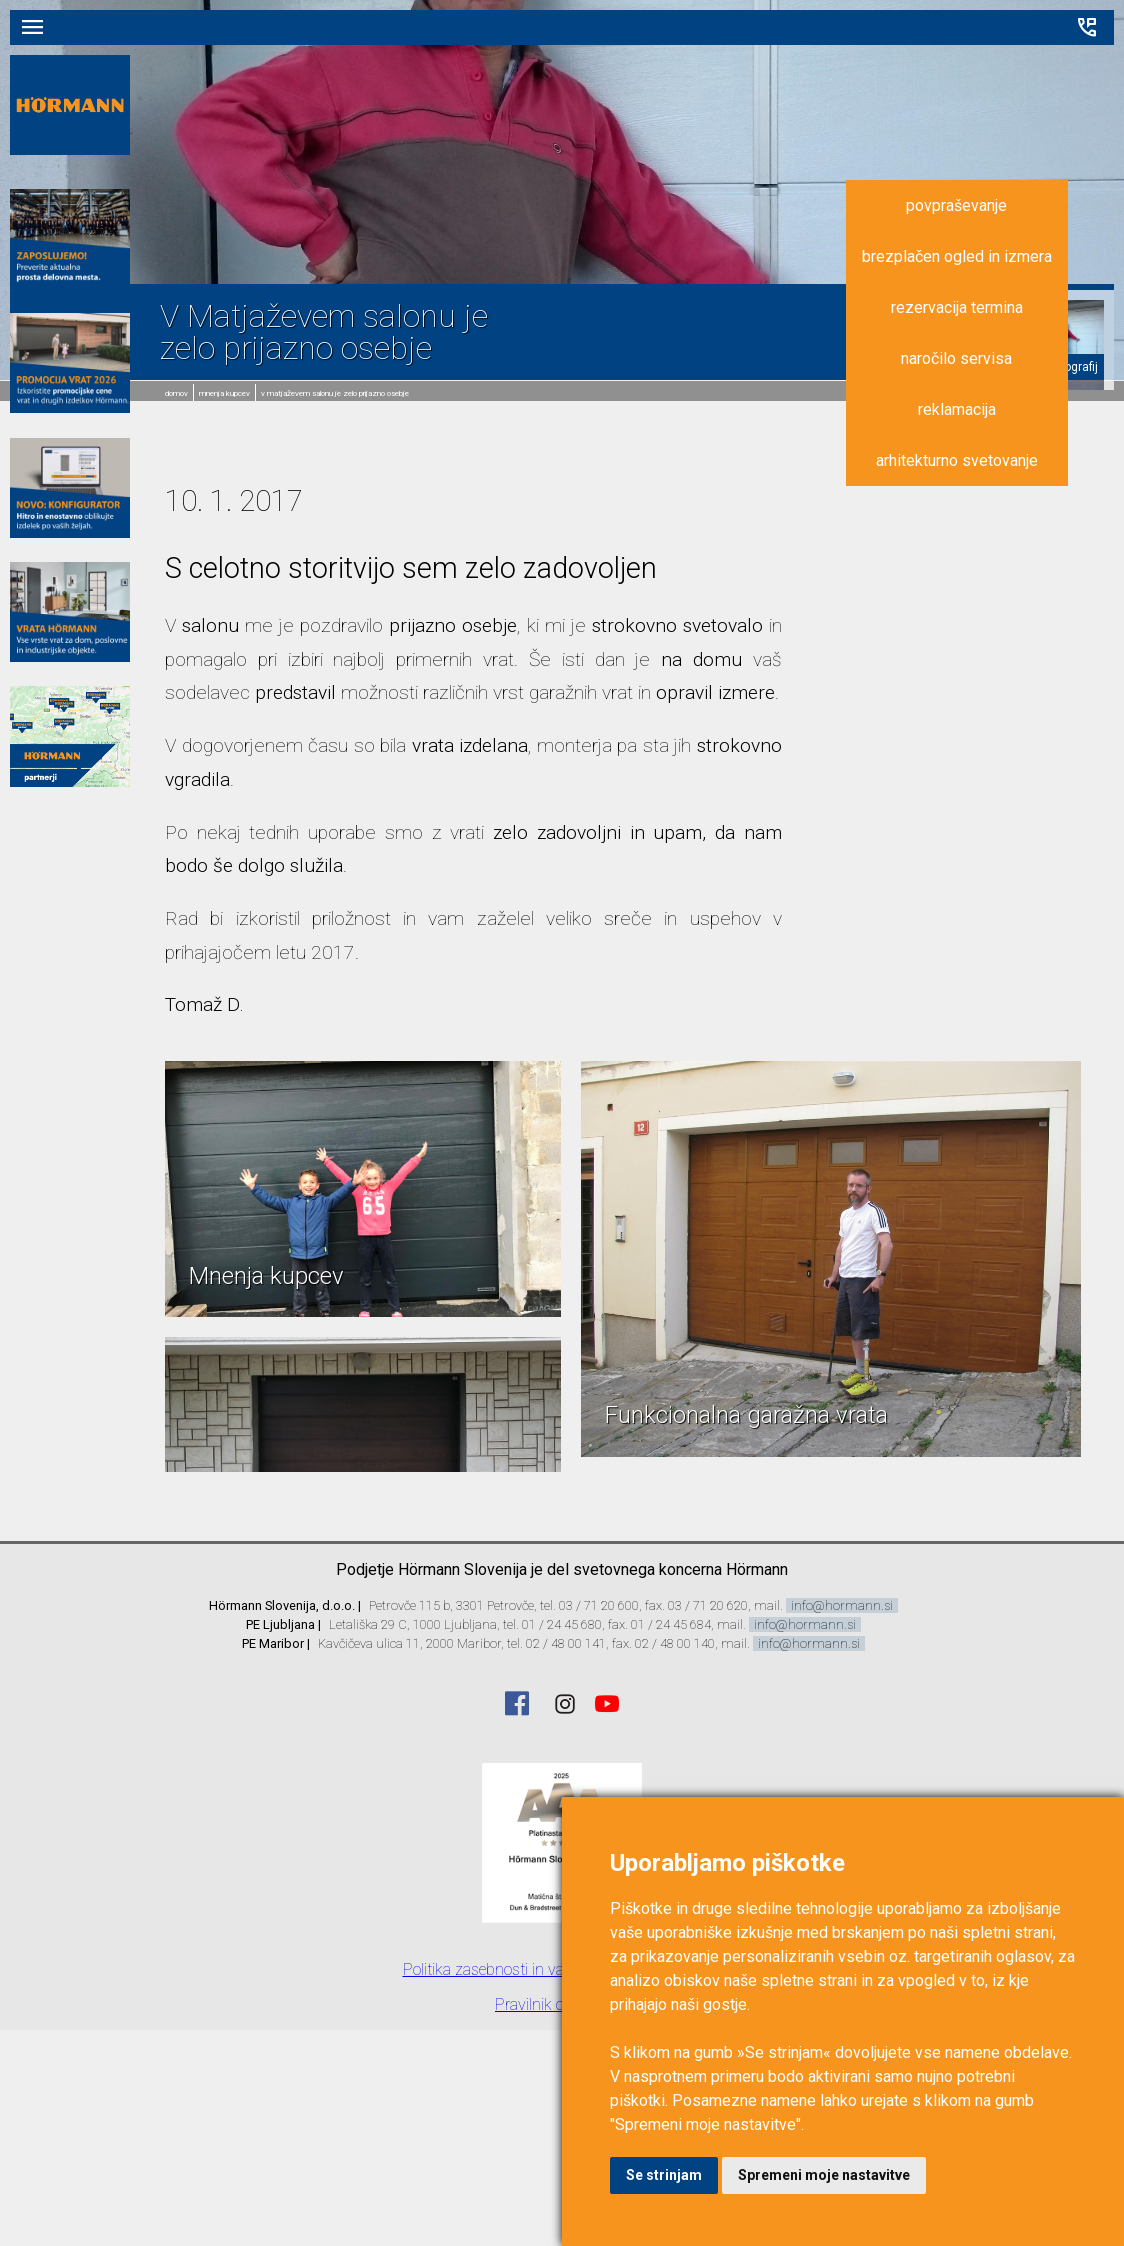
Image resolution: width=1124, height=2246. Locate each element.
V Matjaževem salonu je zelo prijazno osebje (335, 393)
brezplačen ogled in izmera (957, 256)
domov (176, 393)
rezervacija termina (957, 307)
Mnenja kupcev (224, 393)
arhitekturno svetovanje (957, 460)
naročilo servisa (956, 358)
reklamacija (957, 409)
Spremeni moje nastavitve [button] (824, 2175)
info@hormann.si (842, 1605)
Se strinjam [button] (664, 2175)
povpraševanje (956, 205)
